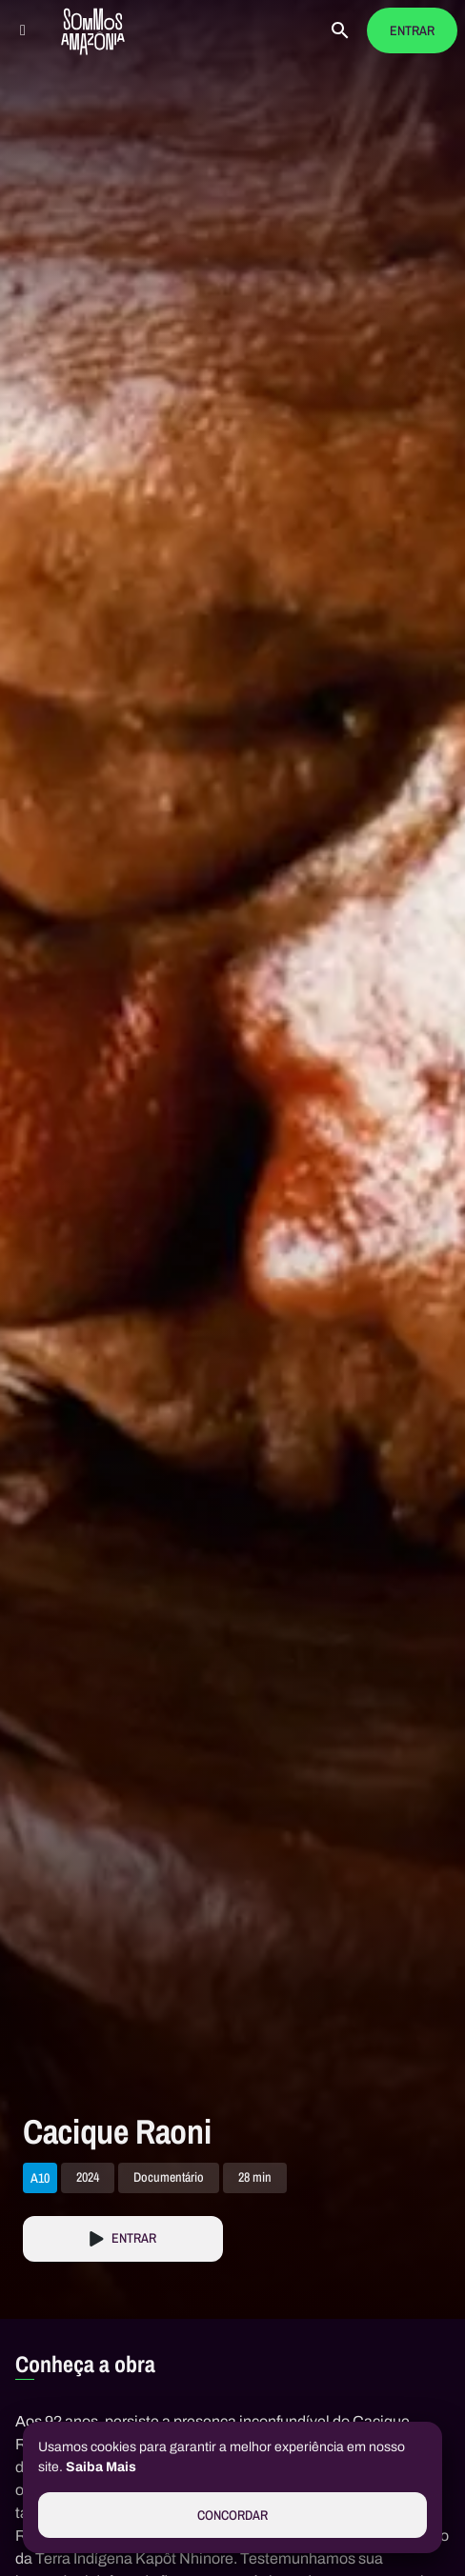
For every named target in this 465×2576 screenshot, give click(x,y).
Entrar (412, 31)
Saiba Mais (101, 2467)
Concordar (232, 2515)
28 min (255, 2178)
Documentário (168, 2178)
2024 (87, 2178)
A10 (40, 2178)
